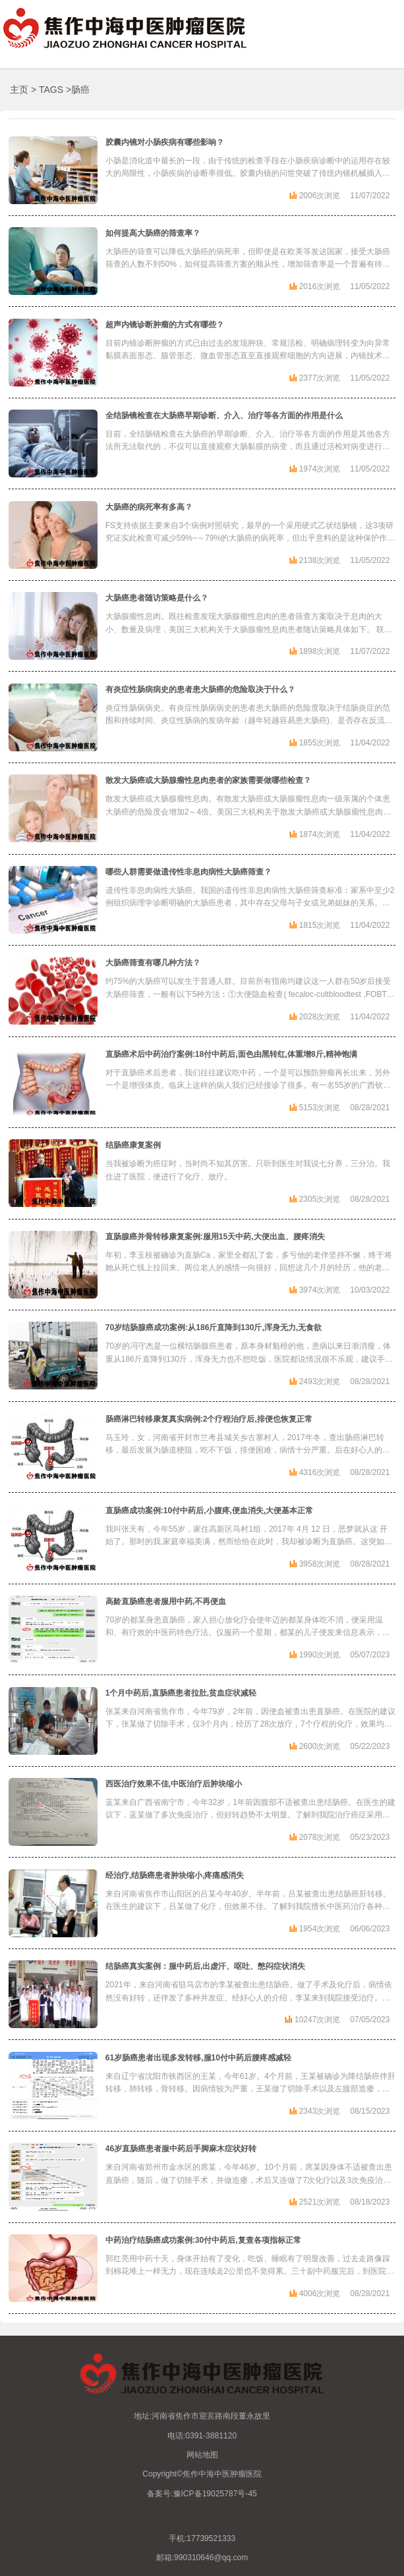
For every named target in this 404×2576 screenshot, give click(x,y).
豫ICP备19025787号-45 (215, 2493)
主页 (19, 89)
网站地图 (202, 2454)
